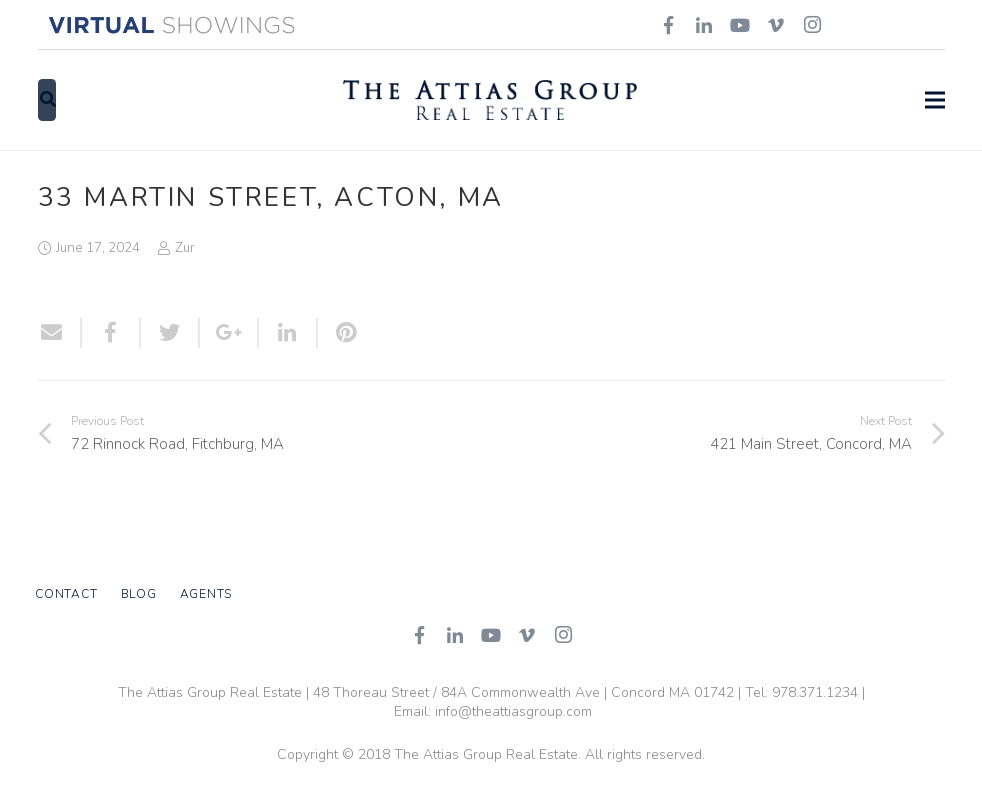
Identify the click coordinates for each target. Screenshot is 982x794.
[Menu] (935, 100)
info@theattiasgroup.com (513, 711)
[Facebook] (419, 635)
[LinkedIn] (455, 635)
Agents (206, 594)
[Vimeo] (527, 635)
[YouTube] (491, 635)
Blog (139, 594)
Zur (185, 247)
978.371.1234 (815, 692)
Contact (66, 594)
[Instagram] (563, 635)
